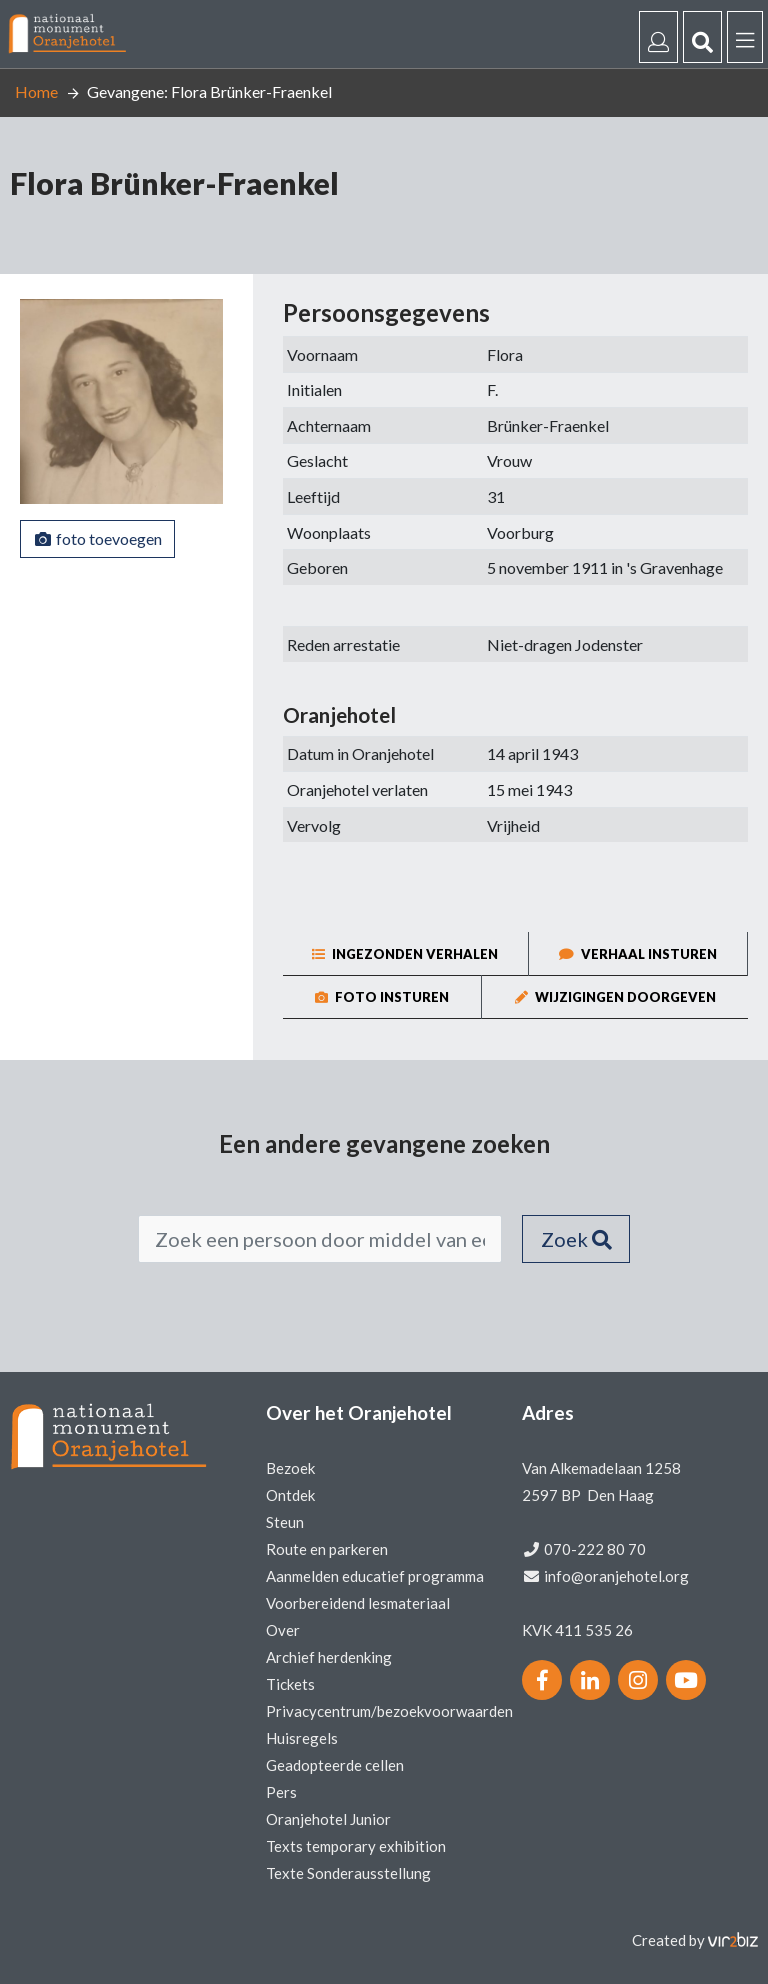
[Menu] (745, 37)
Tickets (290, 1684)
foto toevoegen (97, 538)
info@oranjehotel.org (616, 1576)
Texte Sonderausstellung (348, 1873)
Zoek (576, 1239)
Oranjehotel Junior (328, 1819)
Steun (285, 1522)
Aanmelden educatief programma (375, 1576)
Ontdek (290, 1495)
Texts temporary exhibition (356, 1846)
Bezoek (290, 1468)
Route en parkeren (327, 1549)
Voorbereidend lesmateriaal (358, 1603)
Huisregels (302, 1738)
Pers (281, 1792)
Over (283, 1630)
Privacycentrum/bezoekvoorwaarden (389, 1711)
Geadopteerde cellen (335, 1765)
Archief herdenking (329, 1657)
